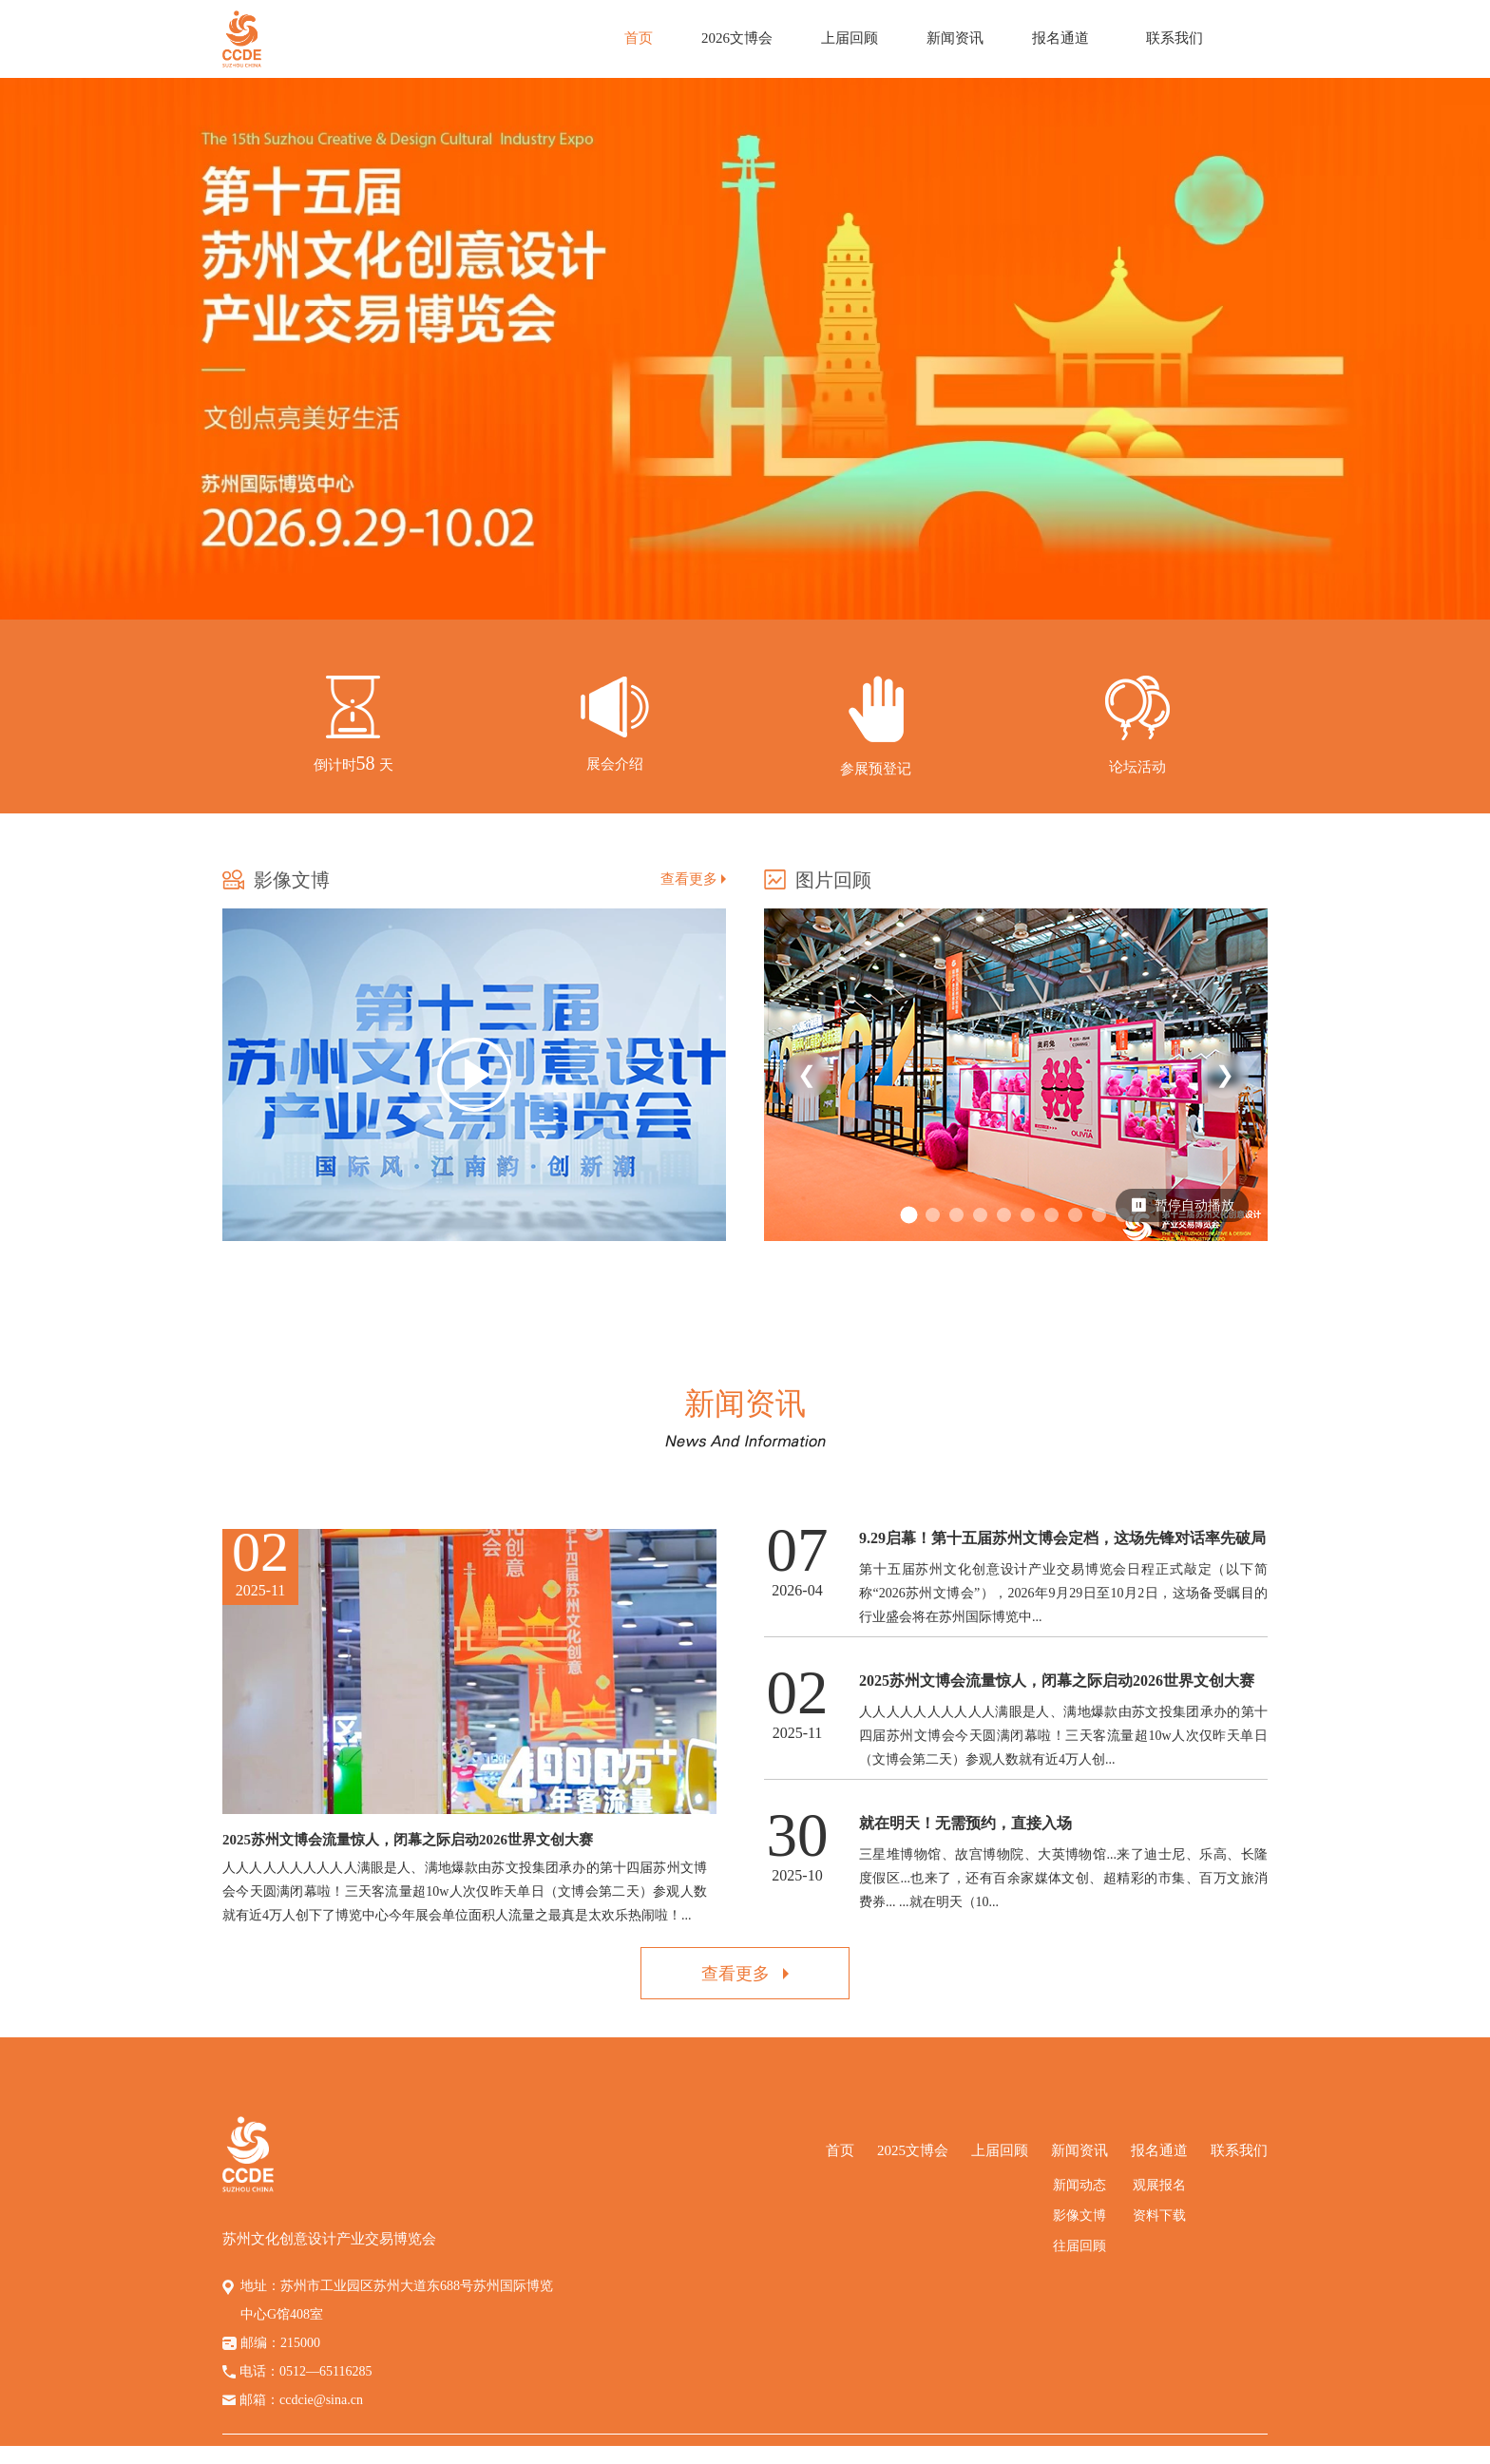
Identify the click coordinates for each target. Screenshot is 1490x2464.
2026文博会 (737, 38)
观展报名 (1159, 2185)
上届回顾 (849, 38)
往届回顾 (1079, 2246)
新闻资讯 (955, 38)
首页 (638, 38)
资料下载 (1159, 2215)
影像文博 (1079, 2215)
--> (875, 735)
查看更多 (693, 879)
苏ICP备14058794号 (937, 2455)
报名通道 (1060, 38)
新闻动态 (1079, 2185)
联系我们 (1174, 38)
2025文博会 (912, 2150)
